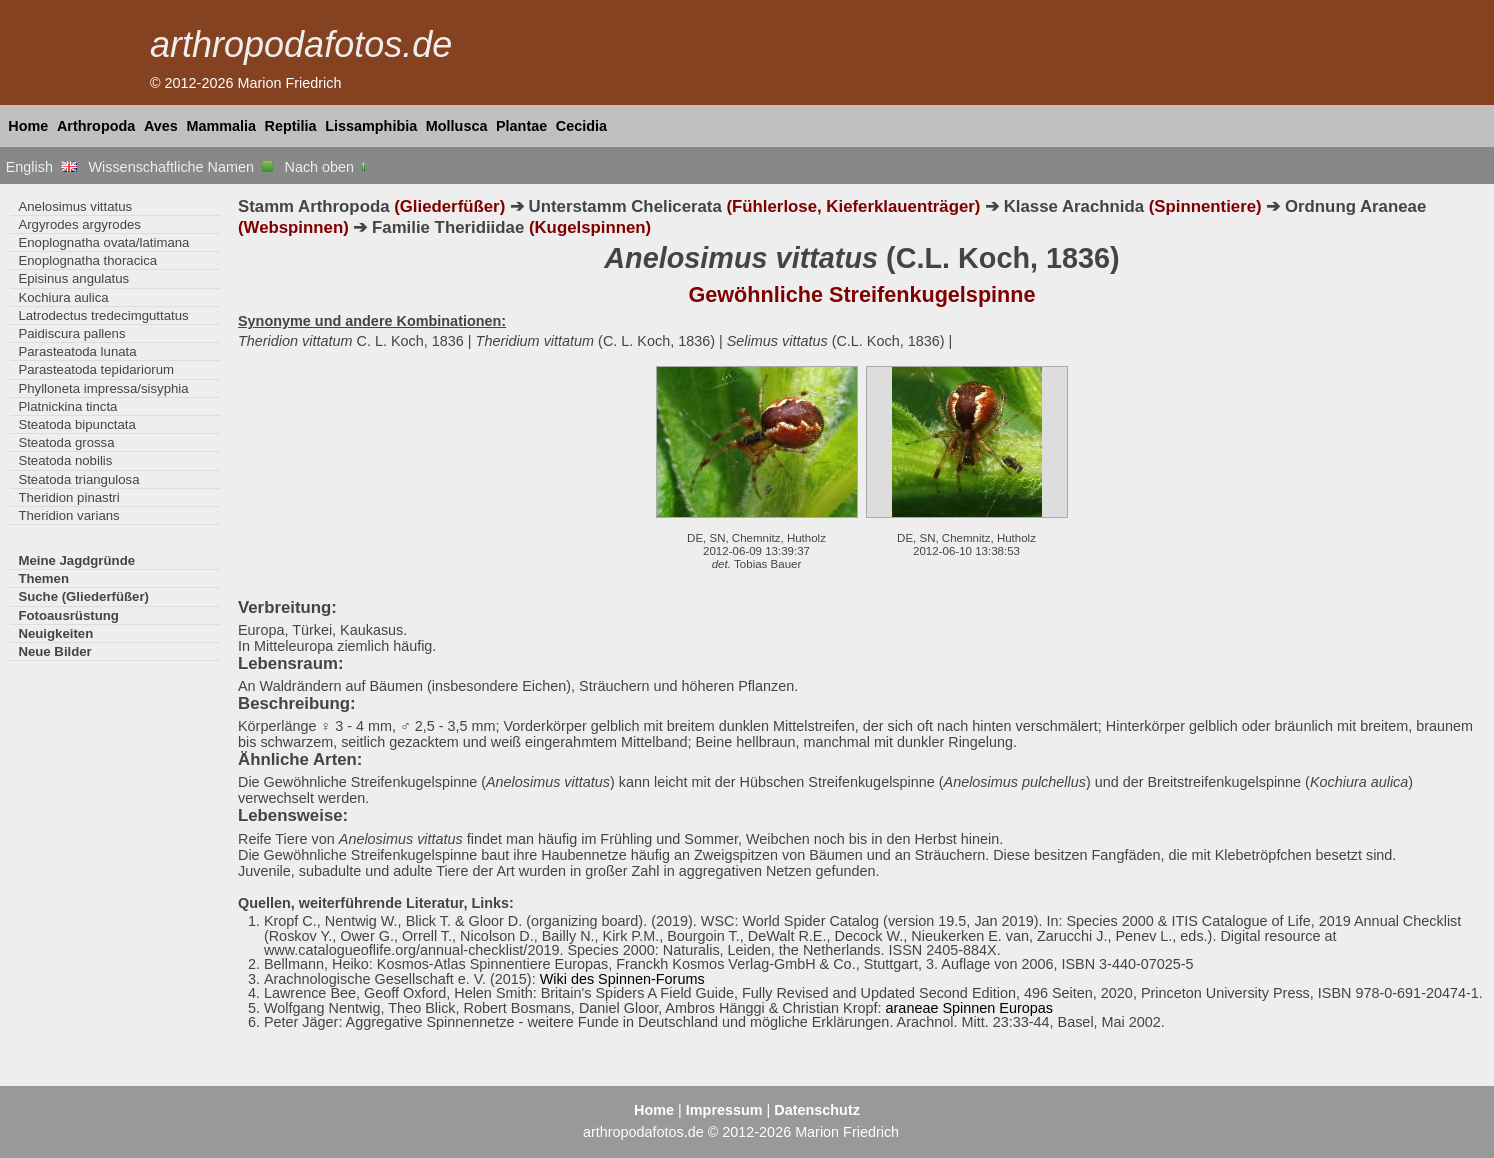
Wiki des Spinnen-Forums (622, 979)
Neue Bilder (54, 651)
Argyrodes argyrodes (79, 224)
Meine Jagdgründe (76, 560)
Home (28, 126)
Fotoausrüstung (68, 615)
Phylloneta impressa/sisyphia (103, 388)
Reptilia (291, 126)
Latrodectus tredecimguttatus (103, 315)
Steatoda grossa (66, 442)
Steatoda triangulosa (78, 479)
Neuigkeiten (55, 633)
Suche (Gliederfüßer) (83, 596)
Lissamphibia (371, 126)
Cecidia (581, 126)
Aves (161, 126)
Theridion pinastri (68, 497)
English (41, 167)
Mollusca (457, 126)
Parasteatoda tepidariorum (96, 369)
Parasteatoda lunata (77, 351)
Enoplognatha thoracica (87, 260)
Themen (43, 578)
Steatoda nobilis (65, 460)
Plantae (521, 126)
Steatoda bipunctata (76, 424)
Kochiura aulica (63, 297)
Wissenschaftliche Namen (180, 167)
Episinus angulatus (73, 278)
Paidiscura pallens (71, 333)
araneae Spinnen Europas (969, 1008)
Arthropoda (96, 126)
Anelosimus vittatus (75, 206)
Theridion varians (68, 515)
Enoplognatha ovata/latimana (103, 242)
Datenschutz (817, 1110)
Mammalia (221, 126)
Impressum (724, 1110)
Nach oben (327, 167)
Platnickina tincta (67, 406)
